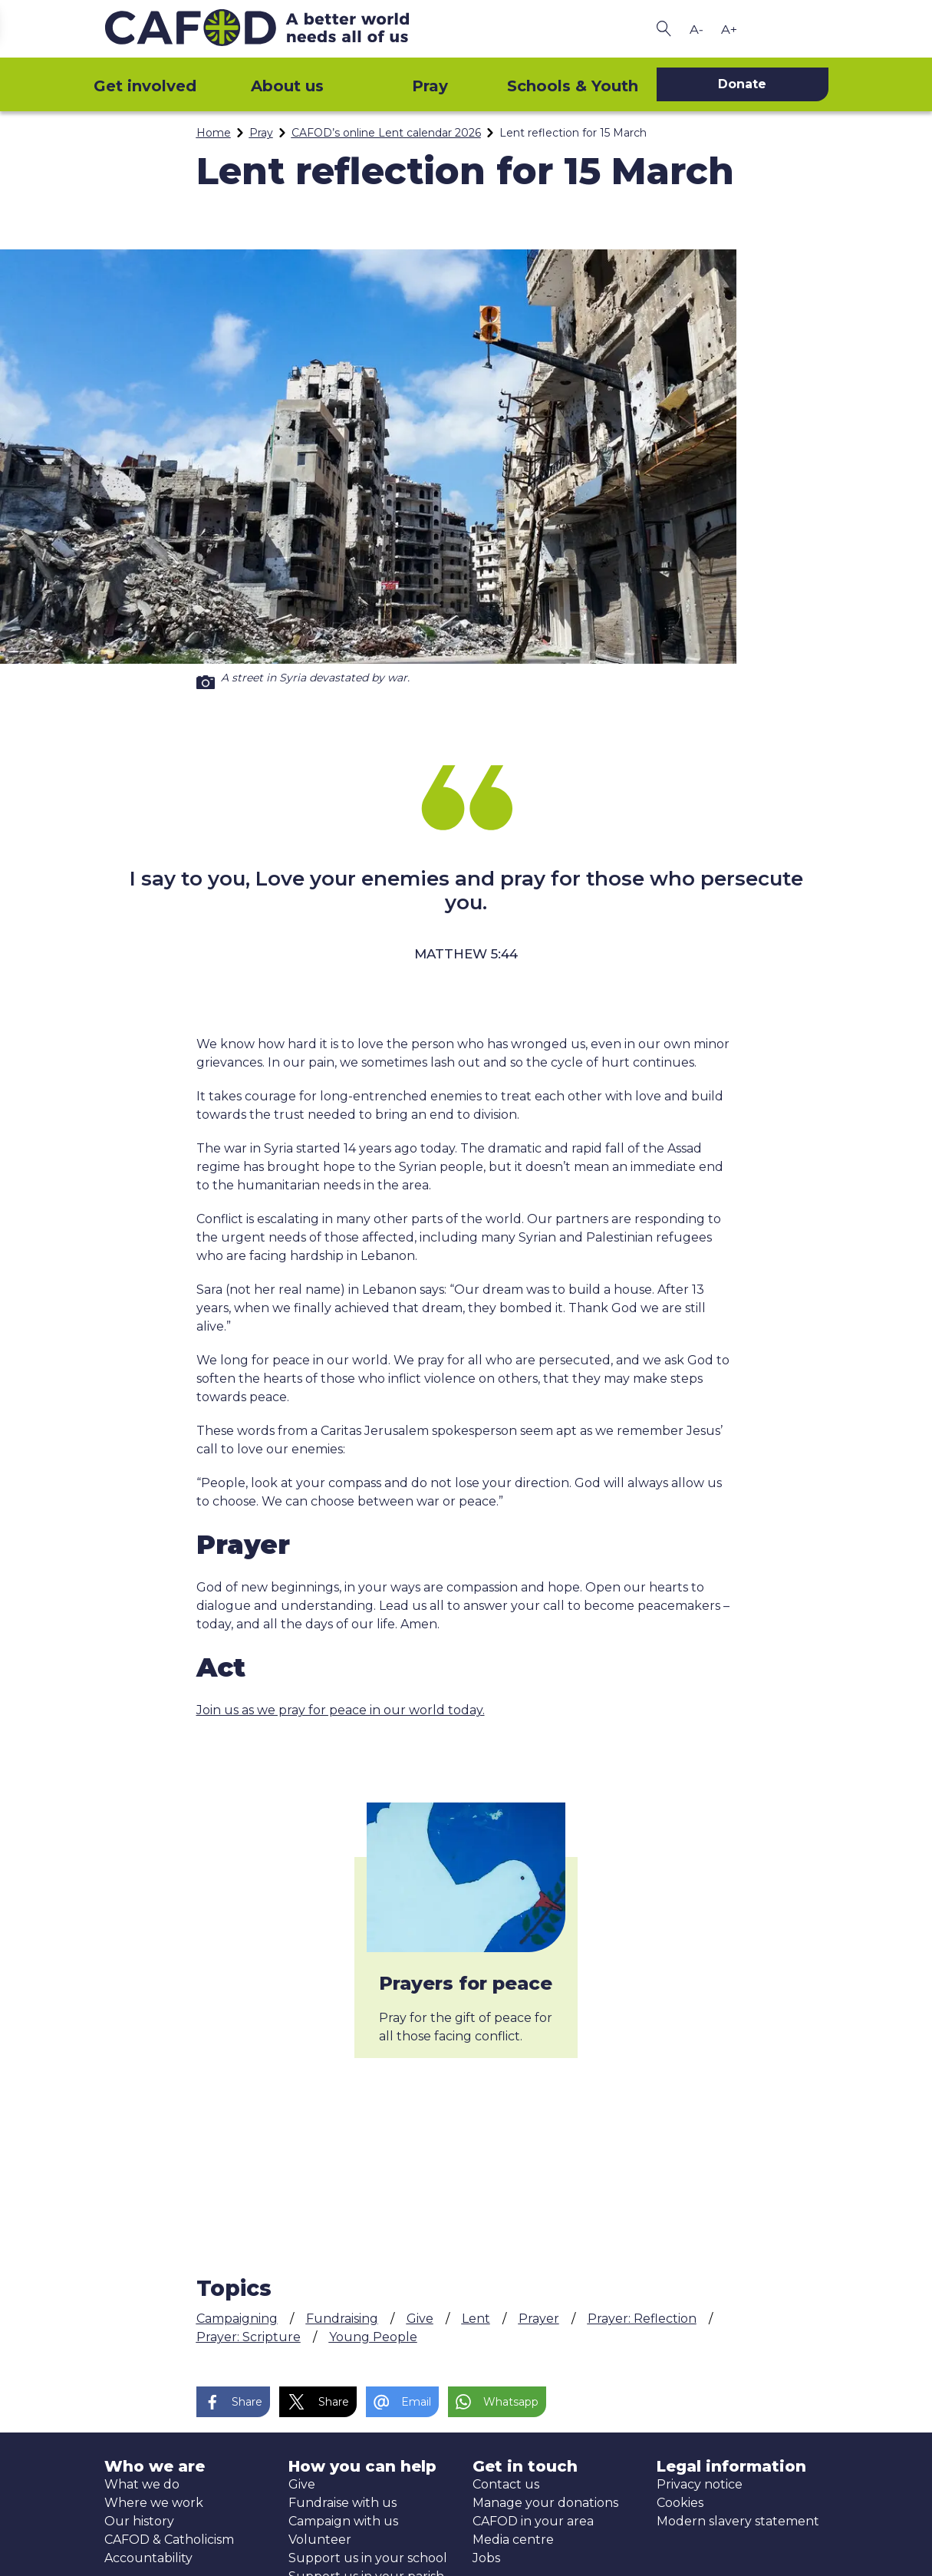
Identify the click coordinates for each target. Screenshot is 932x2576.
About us (287, 86)
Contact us (506, 2484)
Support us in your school (367, 2558)
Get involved (145, 86)
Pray (430, 86)
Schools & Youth (572, 86)
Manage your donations (545, 2502)
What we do (141, 2484)
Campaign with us (343, 2521)
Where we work (153, 2502)
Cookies (680, 2502)
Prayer (539, 2318)
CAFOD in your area (533, 2521)
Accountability (148, 2558)
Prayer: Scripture (248, 2337)
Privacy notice (700, 2484)
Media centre (513, 2539)
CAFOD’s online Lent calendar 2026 (386, 133)
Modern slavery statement (738, 2521)
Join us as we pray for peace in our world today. (340, 1710)
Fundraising (342, 2318)
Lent (476, 2318)
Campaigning (237, 2318)
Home (213, 133)
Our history (139, 2521)
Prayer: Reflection (642, 2318)
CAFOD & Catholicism (169, 2539)
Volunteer (319, 2539)
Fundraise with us (342, 2502)
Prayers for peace (465, 1983)
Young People (373, 2337)
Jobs (486, 2558)
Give (420, 2318)
